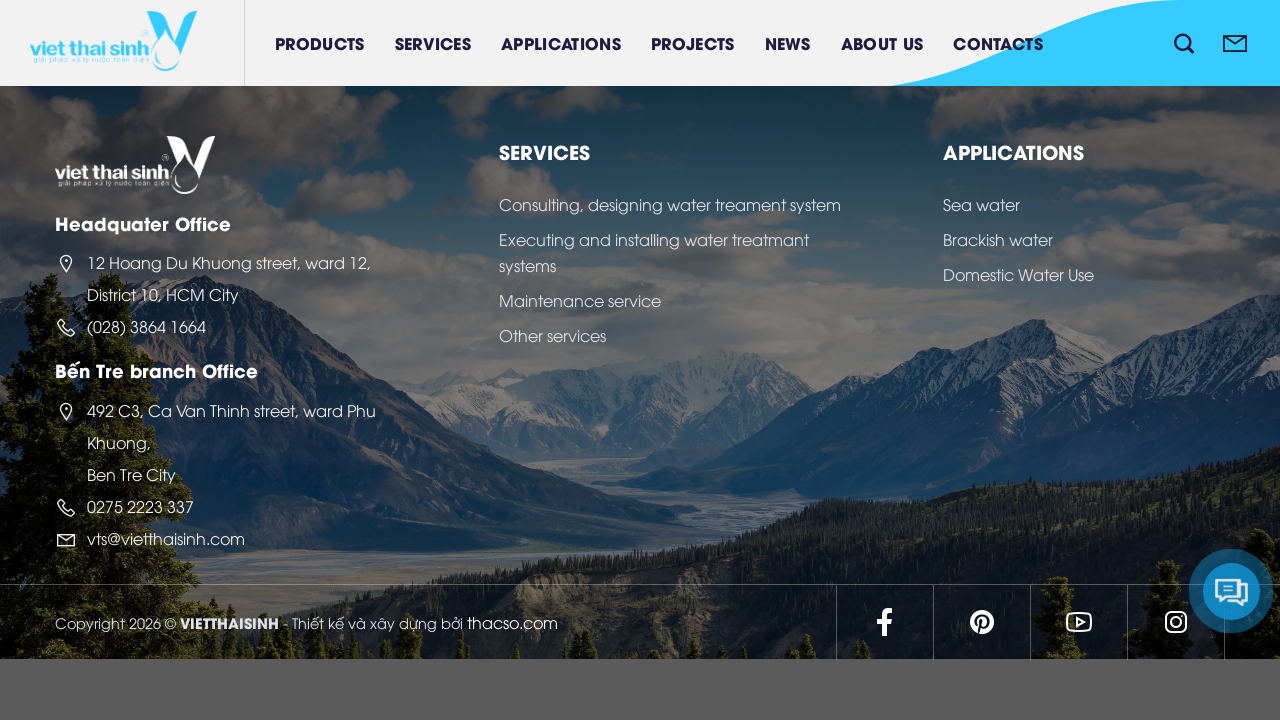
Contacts (998, 42)
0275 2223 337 (140, 506)
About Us (882, 42)
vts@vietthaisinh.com (166, 538)
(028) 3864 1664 (146, 326)
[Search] (1184, 43)
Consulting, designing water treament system (670, 204)
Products (320, 42)
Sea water (981, 204)
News (788, 42)
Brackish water (998, 239)
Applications (561, 42)
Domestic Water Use (1018, 274)
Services (433, 42)
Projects (693, 42)
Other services (552, 335)
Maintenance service (580, 300)
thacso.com (512, 622)
